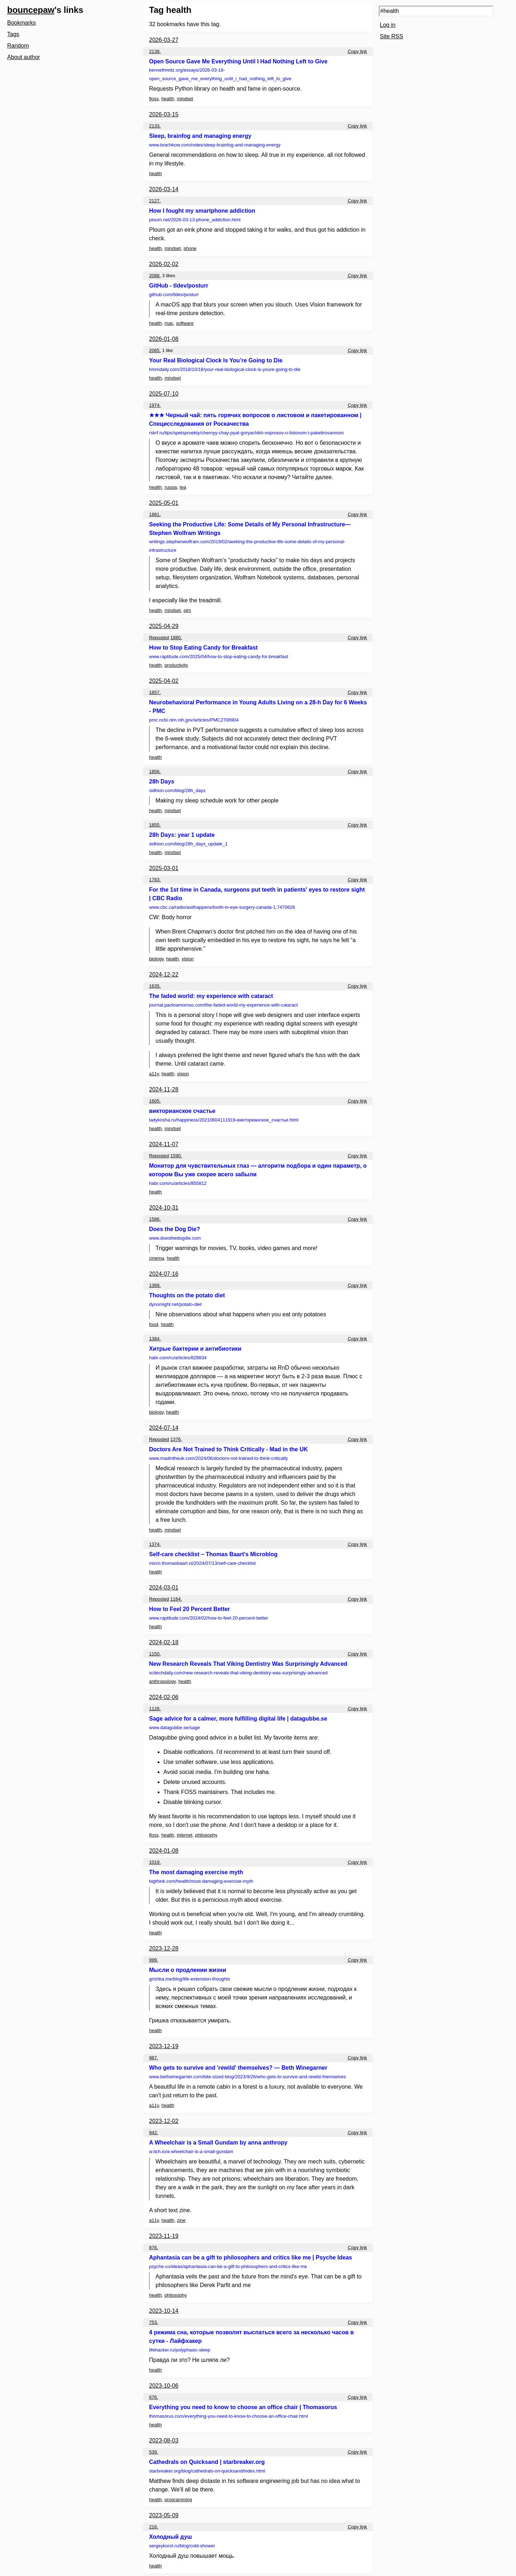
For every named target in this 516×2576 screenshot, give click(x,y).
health (167, 98)
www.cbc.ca (222, 907)
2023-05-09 (163, 2515)
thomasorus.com (228, 2416)
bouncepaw (30, 10)
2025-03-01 (163, 868)
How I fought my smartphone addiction (202, 211)
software (185, 323)
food (153, 1324)
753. (153, 2322)
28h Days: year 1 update (182, 835)
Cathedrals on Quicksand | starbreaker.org (207, 2462)
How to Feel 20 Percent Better (189, 1609)
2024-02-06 (163, 1697)
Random (18, 46)
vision (188, 958)
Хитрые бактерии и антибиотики (195, 1349)
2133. (155, 126)
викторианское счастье (182, 1111)
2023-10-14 (163, 2311)
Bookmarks (21, 23)
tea (183, 487)
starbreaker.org (207, 2471)
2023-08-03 (163, 2440)
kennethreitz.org (220, 74)
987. (153, 2057)
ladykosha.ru (223, 1120)
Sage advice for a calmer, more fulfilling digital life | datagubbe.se (238, 1719)
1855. (155, 825)
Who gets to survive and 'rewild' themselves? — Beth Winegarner (238, 2068)
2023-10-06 (163, 2386)
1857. (155, 692)
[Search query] (436, 11)
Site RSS (391, 36)
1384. (155, 1338)
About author (23, 57)
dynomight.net (175, 1304)
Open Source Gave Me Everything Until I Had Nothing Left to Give (238, 61)
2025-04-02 (163, 681)
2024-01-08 (163, 1851)
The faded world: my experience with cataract (211, 996)
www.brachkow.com (215, 145)
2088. (155, 275)
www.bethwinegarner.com (247, 2076)
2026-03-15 (163, 114)
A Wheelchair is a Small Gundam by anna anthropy (218, 2143)
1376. (176, 1439)
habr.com (177, 1183)
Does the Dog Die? (174, 1229)
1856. (155, 771)
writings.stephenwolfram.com (247, 546)
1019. (155, 1862)
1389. (155, 1285)
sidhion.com (177, 790)
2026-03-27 (163, 40)
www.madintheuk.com (218, 1458)
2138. (155, 51)
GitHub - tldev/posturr (178, 286)
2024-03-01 (163, 1587)
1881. (155, 514)
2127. (155, 200)
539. (153, 2452)
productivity (176, 665)
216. (153, 2526)
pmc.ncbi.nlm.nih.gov (194, 720)
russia (170, 487)
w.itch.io (191, 2151)
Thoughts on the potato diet (187, 1295)
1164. (176, 1599)
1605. (155, 1101)
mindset (185, 98)
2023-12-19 (163, 2046)
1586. (155, 1219)
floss (154, 98)
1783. (155, 879)
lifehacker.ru (179, 2350)
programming (178, 2499)
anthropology (162, 1681)
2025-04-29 (163, 626)
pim (187, 610)
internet (184, 1835)
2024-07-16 (163, 1274)
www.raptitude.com (218, 656)
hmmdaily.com (224, 369)
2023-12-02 (163, 2121)
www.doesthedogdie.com (175, 1238)
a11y (154, 1073)
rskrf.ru (246, 432)
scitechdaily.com (238, 1672)
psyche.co (228, 2266)
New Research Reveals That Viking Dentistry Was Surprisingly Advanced (248, 1664)
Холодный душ (170, 2537)
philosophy (206, 1835)
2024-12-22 (163, 974)
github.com (174, 294)
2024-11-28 (163, 1089)
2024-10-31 (163, 1208)
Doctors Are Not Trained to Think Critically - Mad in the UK (228, 1449)
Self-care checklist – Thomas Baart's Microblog (213, 1554)
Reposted (159, 637)
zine (181, 2220)
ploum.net (194, 219)
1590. (176, 1155)
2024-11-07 (163, 1144)
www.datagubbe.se (174, 1727)
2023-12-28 (163, 1948)
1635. (155, 986)
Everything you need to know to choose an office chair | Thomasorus (243, 2407)
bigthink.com (201, 1881)
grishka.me (189, 1979)
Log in (388, 25)
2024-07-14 (163, 1428)
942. (153, 2132)
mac (168, 323)
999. (153, 1960)
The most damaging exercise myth (196, 1872)
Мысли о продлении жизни (187, 1970)
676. (153, 2397)
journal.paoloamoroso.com (223, 1005)
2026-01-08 (163, 339)
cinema (156, 1258)
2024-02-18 (163, 1642)
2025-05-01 (163, 503)
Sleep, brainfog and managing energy (200, 136)
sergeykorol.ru (182, 2545)
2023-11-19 (163, 2236)
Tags (13, 34)
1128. (155, 1708)
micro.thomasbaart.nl (202, 1563)
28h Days (161, 781)
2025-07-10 (163, 394)
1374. (155, 1544)
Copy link (357, 51)
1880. (176, 637)
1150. (155, 1653)
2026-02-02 (163, 264)
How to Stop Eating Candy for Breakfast (203, 648)
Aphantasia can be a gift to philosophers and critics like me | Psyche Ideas (250, 2257)
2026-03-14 (163, 189)
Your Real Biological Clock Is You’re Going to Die (216, 360)
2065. (155, 350)
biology (156, 958)
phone (189, 248)
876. (153, 2247)
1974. (155, 405)
